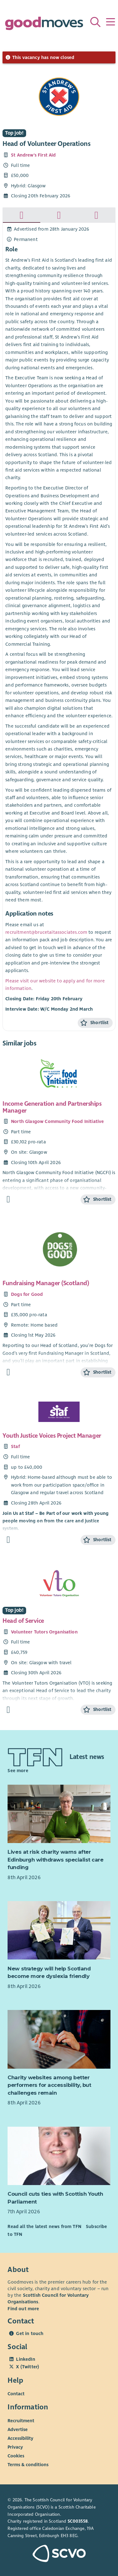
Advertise (18, 2429)
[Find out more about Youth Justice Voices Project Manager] (8, 1539)
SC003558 (78, 2521)
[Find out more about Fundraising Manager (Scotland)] (8, 1372)
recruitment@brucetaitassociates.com (46, 932)
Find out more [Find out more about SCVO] (23, 2308)
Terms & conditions (28, 2464)
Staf (15, 1446)
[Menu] (110, 21)
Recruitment (21, 2421)
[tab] (21, 215)
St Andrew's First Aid (33, 155)
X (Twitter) (27, 2367)
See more (18, 1770)
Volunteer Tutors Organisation (44, 1632)
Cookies (16, 2456)
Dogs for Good (27, 1294)
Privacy (15, 2447)
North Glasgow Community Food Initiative (57, 1121)
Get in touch (29, 2333)
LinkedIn (25, 2359)
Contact (16, 2394)
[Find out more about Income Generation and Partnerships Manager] (8, 1199)
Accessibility (20, 2438)
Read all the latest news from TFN (44, 2226)
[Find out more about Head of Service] (8, 1709)
